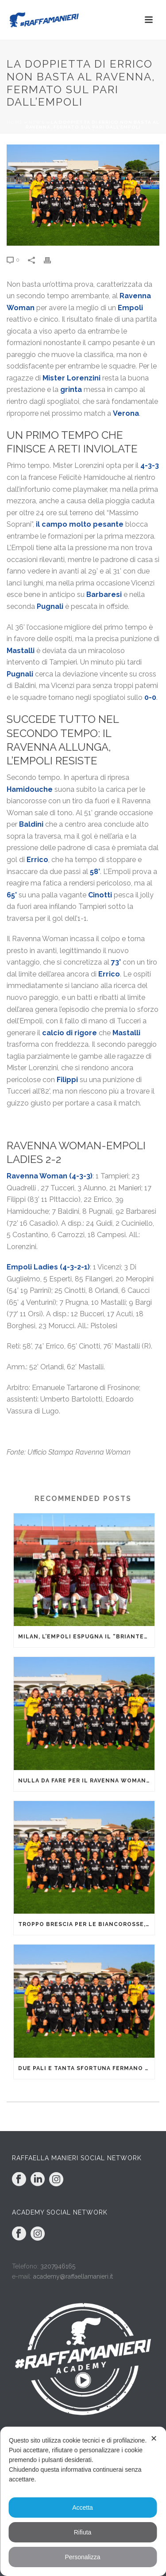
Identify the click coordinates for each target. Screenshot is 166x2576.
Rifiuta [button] (83, 2532)
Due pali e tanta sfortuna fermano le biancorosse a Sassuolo (86, 2068)
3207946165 (57, 2266)
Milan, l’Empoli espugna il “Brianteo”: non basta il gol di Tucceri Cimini (86, 1637)
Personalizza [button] (82, 2557)
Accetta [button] (82, 2507)
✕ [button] (154, 2438)
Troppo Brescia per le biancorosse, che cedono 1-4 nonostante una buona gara (86, 1924)
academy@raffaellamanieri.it (73, 2276)
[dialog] (83, 2501)
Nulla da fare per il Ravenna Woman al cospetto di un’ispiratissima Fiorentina (86, 1781)
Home (15, 122)
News (37, 122)
